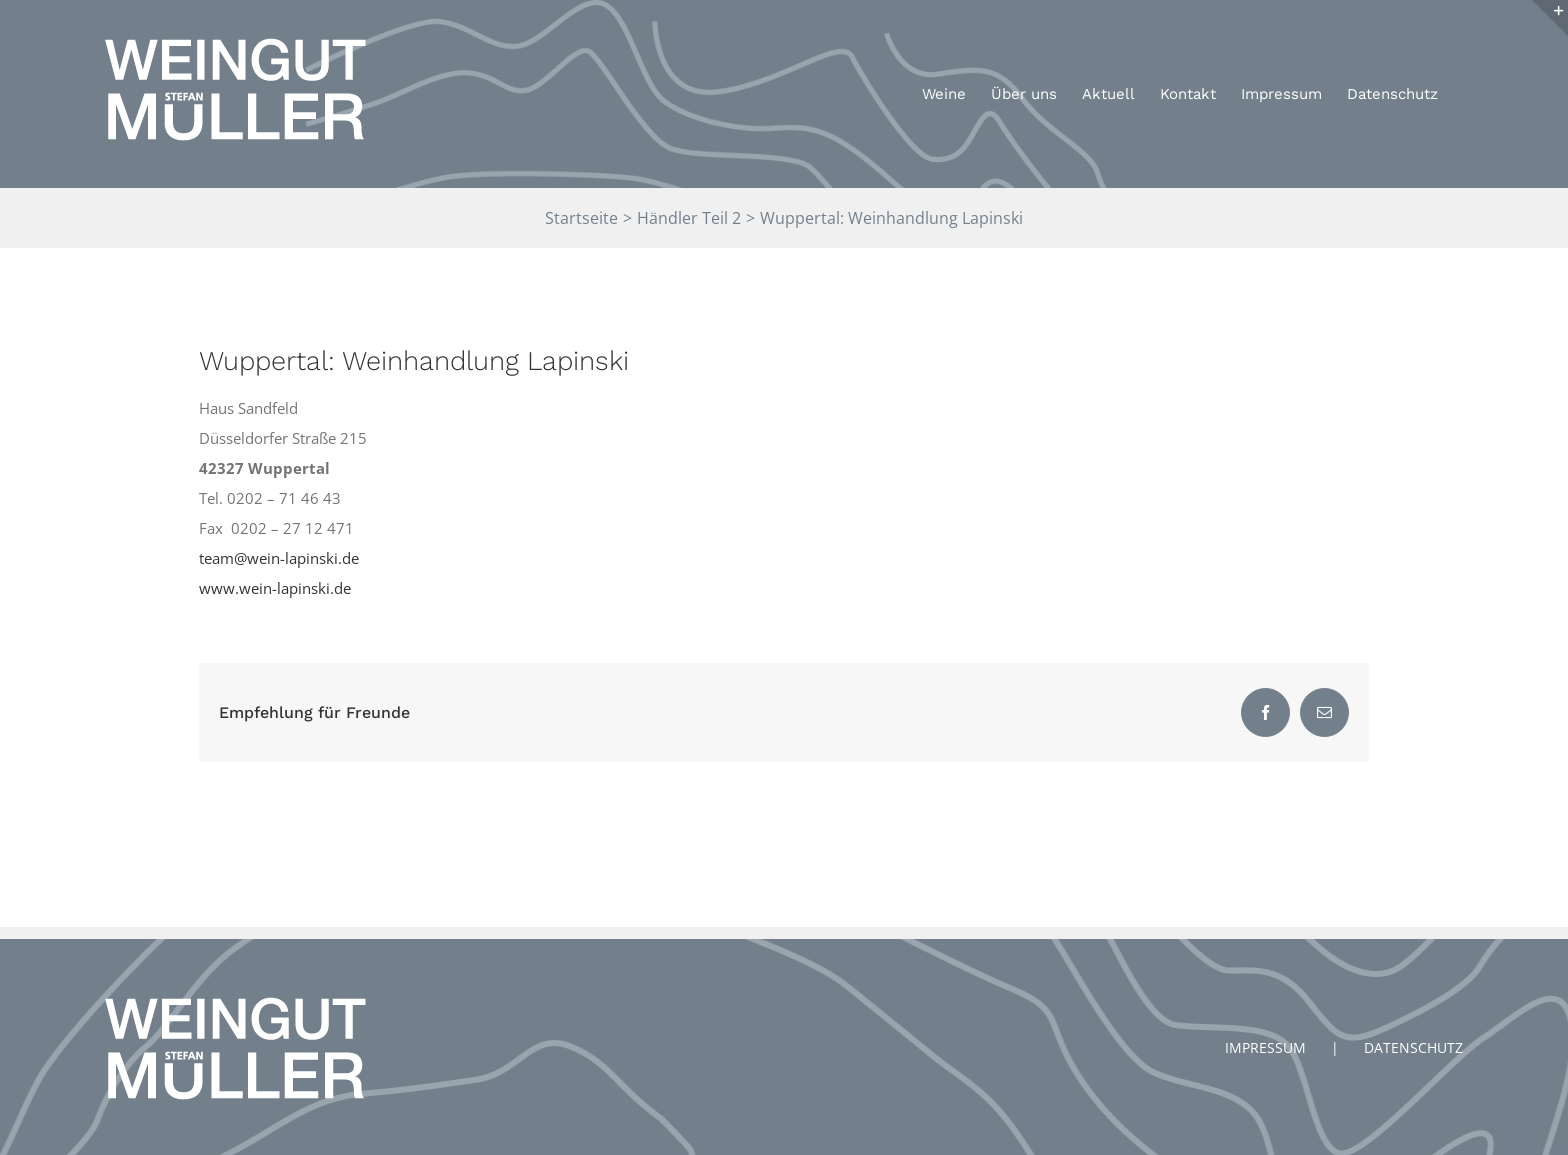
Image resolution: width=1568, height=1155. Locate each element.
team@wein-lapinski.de (279, 558)
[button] (1525, 28)
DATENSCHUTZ (1413, 1047)
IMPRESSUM (1265, 1047)
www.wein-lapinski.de (275, 588)
